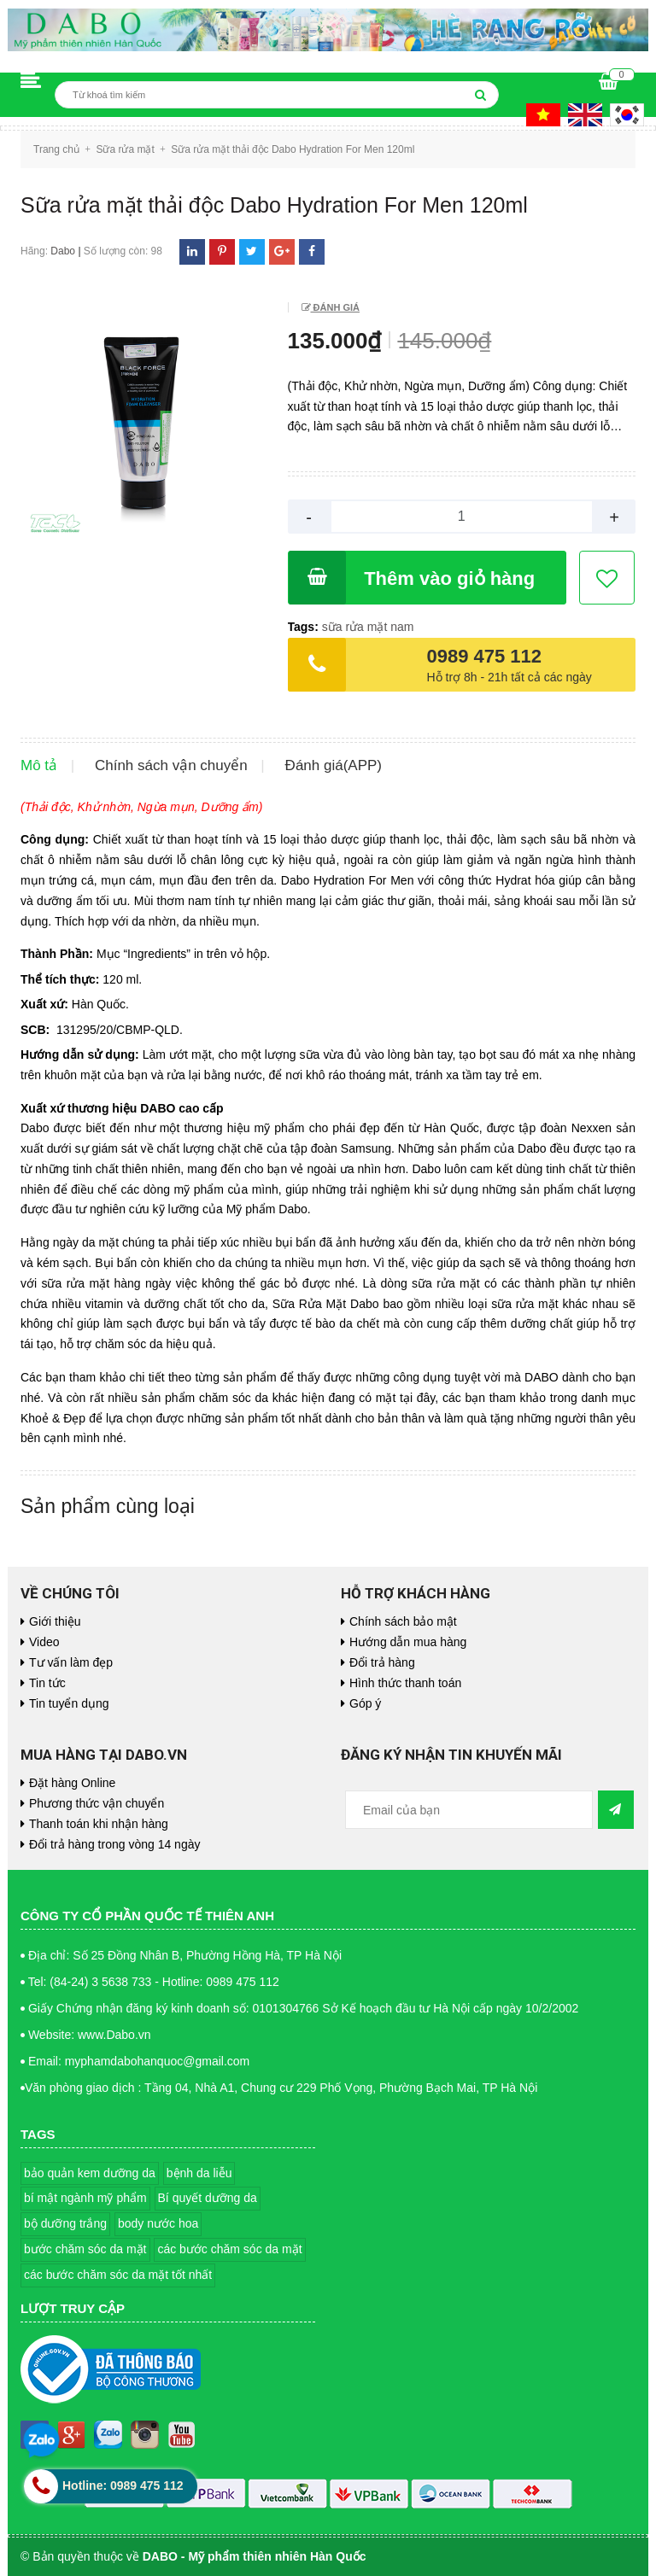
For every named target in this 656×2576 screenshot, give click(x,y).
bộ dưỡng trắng (65, 2223)
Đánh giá (335, 307)
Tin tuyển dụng (69, 1703)
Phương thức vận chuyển (96, 1803)
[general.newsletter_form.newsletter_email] (469, 1809)
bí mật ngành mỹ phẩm (85, 2198)
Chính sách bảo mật (403, 1621)
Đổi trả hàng (382, 1662)
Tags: (305, 627)
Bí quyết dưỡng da (207, 2198)
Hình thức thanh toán (405, 1683)
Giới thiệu (55, 1621)
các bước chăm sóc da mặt (229, 2249)
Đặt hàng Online (72, 1783)
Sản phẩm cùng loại (107, 1506)
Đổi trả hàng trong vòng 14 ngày (114, 1844)
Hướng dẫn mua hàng (407, 1642)
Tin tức (47, 1683)
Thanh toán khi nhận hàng (98, 1824)
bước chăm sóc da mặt (85, 2249)
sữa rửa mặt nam (368, 627)
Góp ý (365, 1703)
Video (44, 1642)
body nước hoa (158, 2223)
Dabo (62, 251)
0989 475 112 (484, 656)
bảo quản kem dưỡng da (89, 2173)
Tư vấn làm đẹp (71, 1662)
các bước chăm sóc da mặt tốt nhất (118, 2274)
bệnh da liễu (199, 2173)
